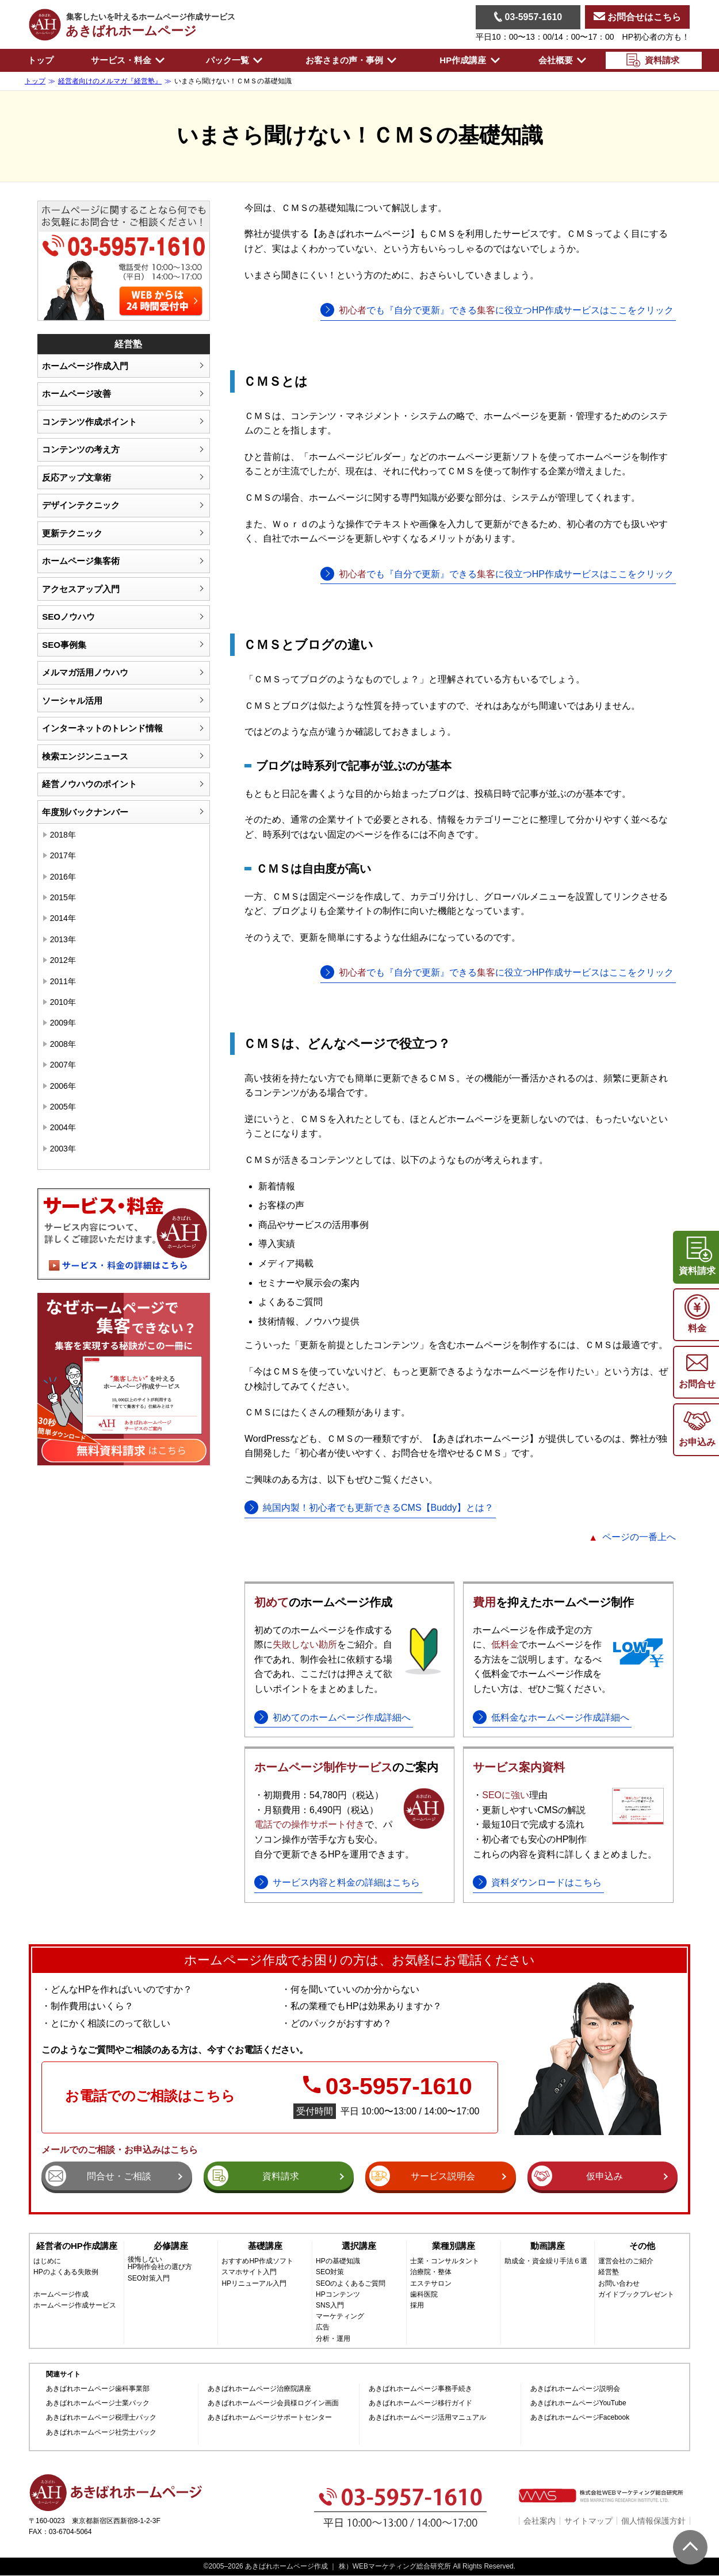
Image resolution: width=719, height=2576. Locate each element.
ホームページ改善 (76, 393)
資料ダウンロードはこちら (546, 1882)
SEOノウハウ (68, 616)
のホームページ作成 (323, 1602)
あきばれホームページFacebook (580, 2417)
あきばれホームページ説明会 (575, 2389)
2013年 (63, 939)
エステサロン (431, 2283)
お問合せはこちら (637, 17)
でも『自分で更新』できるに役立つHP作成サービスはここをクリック (506, 310)
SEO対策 (330, 2272)
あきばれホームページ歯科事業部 (98, 2389)
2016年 (63, 876)
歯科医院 (424, 2294)
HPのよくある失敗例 (65, 2272)
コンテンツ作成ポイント (89, 422)
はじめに (47, 2261)
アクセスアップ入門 (81, 589)
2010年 (63, 1002)
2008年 (63, 1044)
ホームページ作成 (61, 2294)
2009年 (63, 1022)
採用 (417, 2305)
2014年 (63, 918)
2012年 (63, 960)
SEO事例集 (64, 645)
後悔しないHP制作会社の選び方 (160, 2263)
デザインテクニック (81, 505)
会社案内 (539, 2520)
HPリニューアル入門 (253, 2283)
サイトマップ (588, 2520)
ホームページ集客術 (81, 561)
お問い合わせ (619, 2283)
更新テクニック (72, 533)
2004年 (63, 1127)
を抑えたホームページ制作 (553, 1602)
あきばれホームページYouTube (578, 2403)
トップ (40, 60)
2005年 (63, 1106)
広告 (323, 2327)
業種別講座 (453, 2246)
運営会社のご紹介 (625, 2261)
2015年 (63, 897)
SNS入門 (330, 2305)
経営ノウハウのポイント (89, 784)
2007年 (63, 1064)
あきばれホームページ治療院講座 (259, 2389)
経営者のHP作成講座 (76, 2246)
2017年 (63, 855)
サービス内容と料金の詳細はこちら (346, 1882)
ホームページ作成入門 (85, 366)
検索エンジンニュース (85, 756)
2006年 (63, 1086)
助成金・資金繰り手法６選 (545, 2261)
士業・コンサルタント (444, 2261)
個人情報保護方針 (653, 2520)
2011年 (63, 981)
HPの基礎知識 (338, 2261)
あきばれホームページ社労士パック (101, 2432)
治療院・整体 (431, 2272)
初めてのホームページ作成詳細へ (342, 1717)
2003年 (63, 1148)
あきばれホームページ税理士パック (101, 2417)
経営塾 (608, 2272)
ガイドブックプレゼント (636, 2294)
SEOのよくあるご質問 (350, 2283)
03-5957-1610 (528, 16)
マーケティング (340, 2316)
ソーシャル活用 (72, 700)
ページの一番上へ (639, 1537)
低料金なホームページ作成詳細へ (560, 1717)
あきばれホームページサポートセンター (270, 2417)
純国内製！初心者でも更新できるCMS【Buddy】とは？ (378, 1507)
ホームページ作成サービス (74, 2305)
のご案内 (346, 1767)
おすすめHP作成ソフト (257, 2261)
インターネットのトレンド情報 (102, 728)
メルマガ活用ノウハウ (85, 672)
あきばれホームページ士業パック (98, 2403)
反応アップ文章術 (76, 477)
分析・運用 (333, 2339)
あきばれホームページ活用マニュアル (427, 2417)
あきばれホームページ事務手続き (420, 2389)
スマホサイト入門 (249, 2272)
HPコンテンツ (338, 2294)
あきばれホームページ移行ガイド (420, 2403)
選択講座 (359, 2246)
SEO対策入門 (149, 2278)
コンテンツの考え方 (81, 449)
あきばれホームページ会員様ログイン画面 (273, 2403)
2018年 (63, 834)
